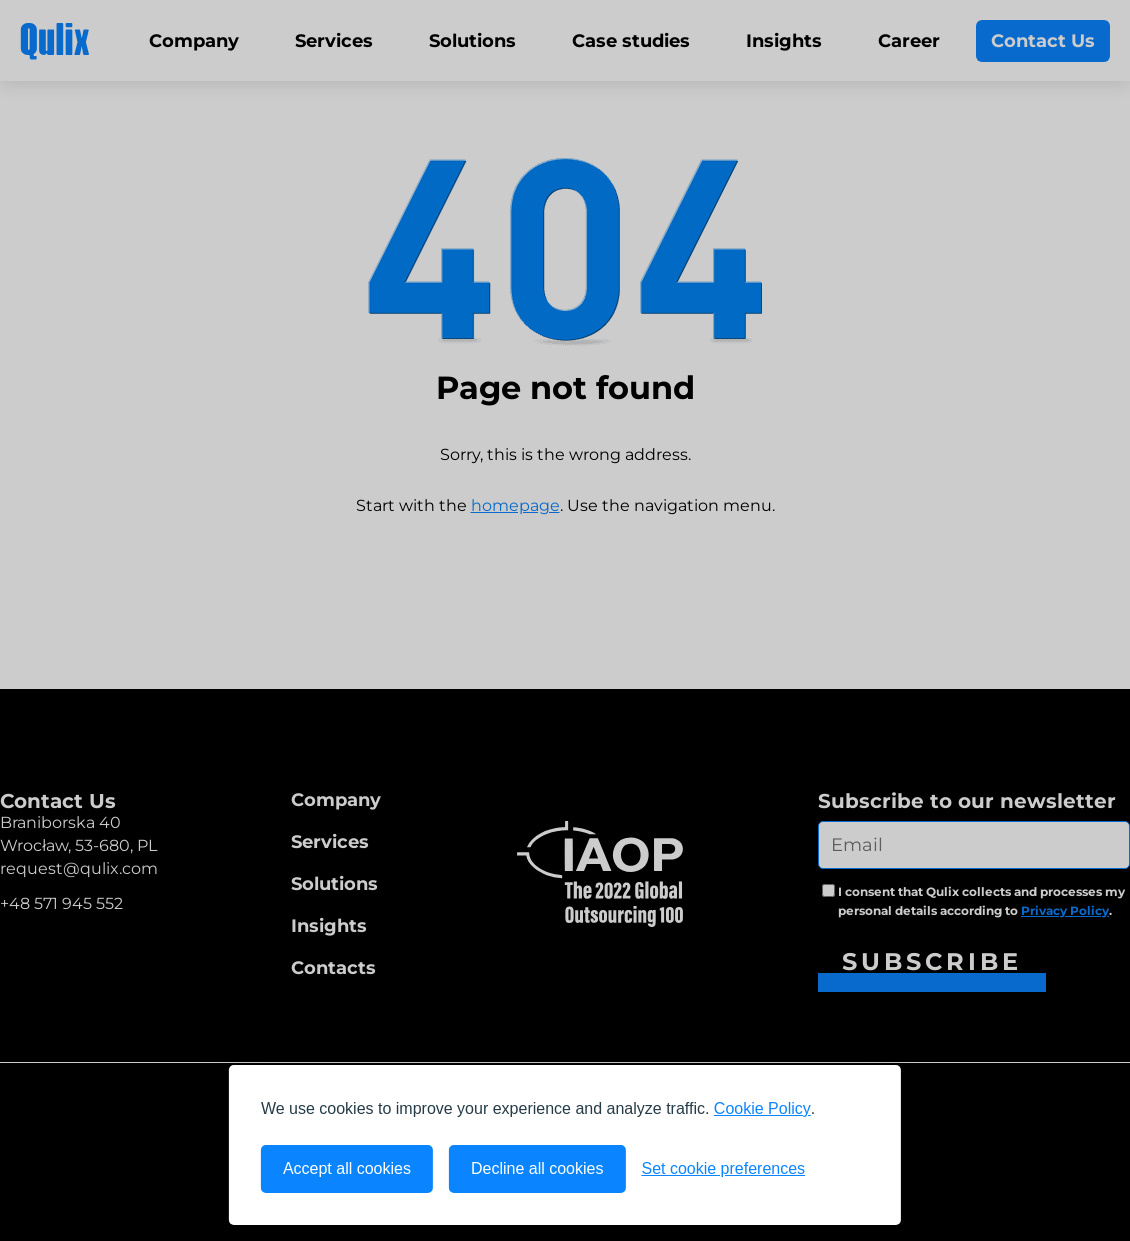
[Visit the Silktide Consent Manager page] (845, 1169)
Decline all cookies (537, 1168)
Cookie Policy (762, 1108)
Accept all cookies (347, 1168)
